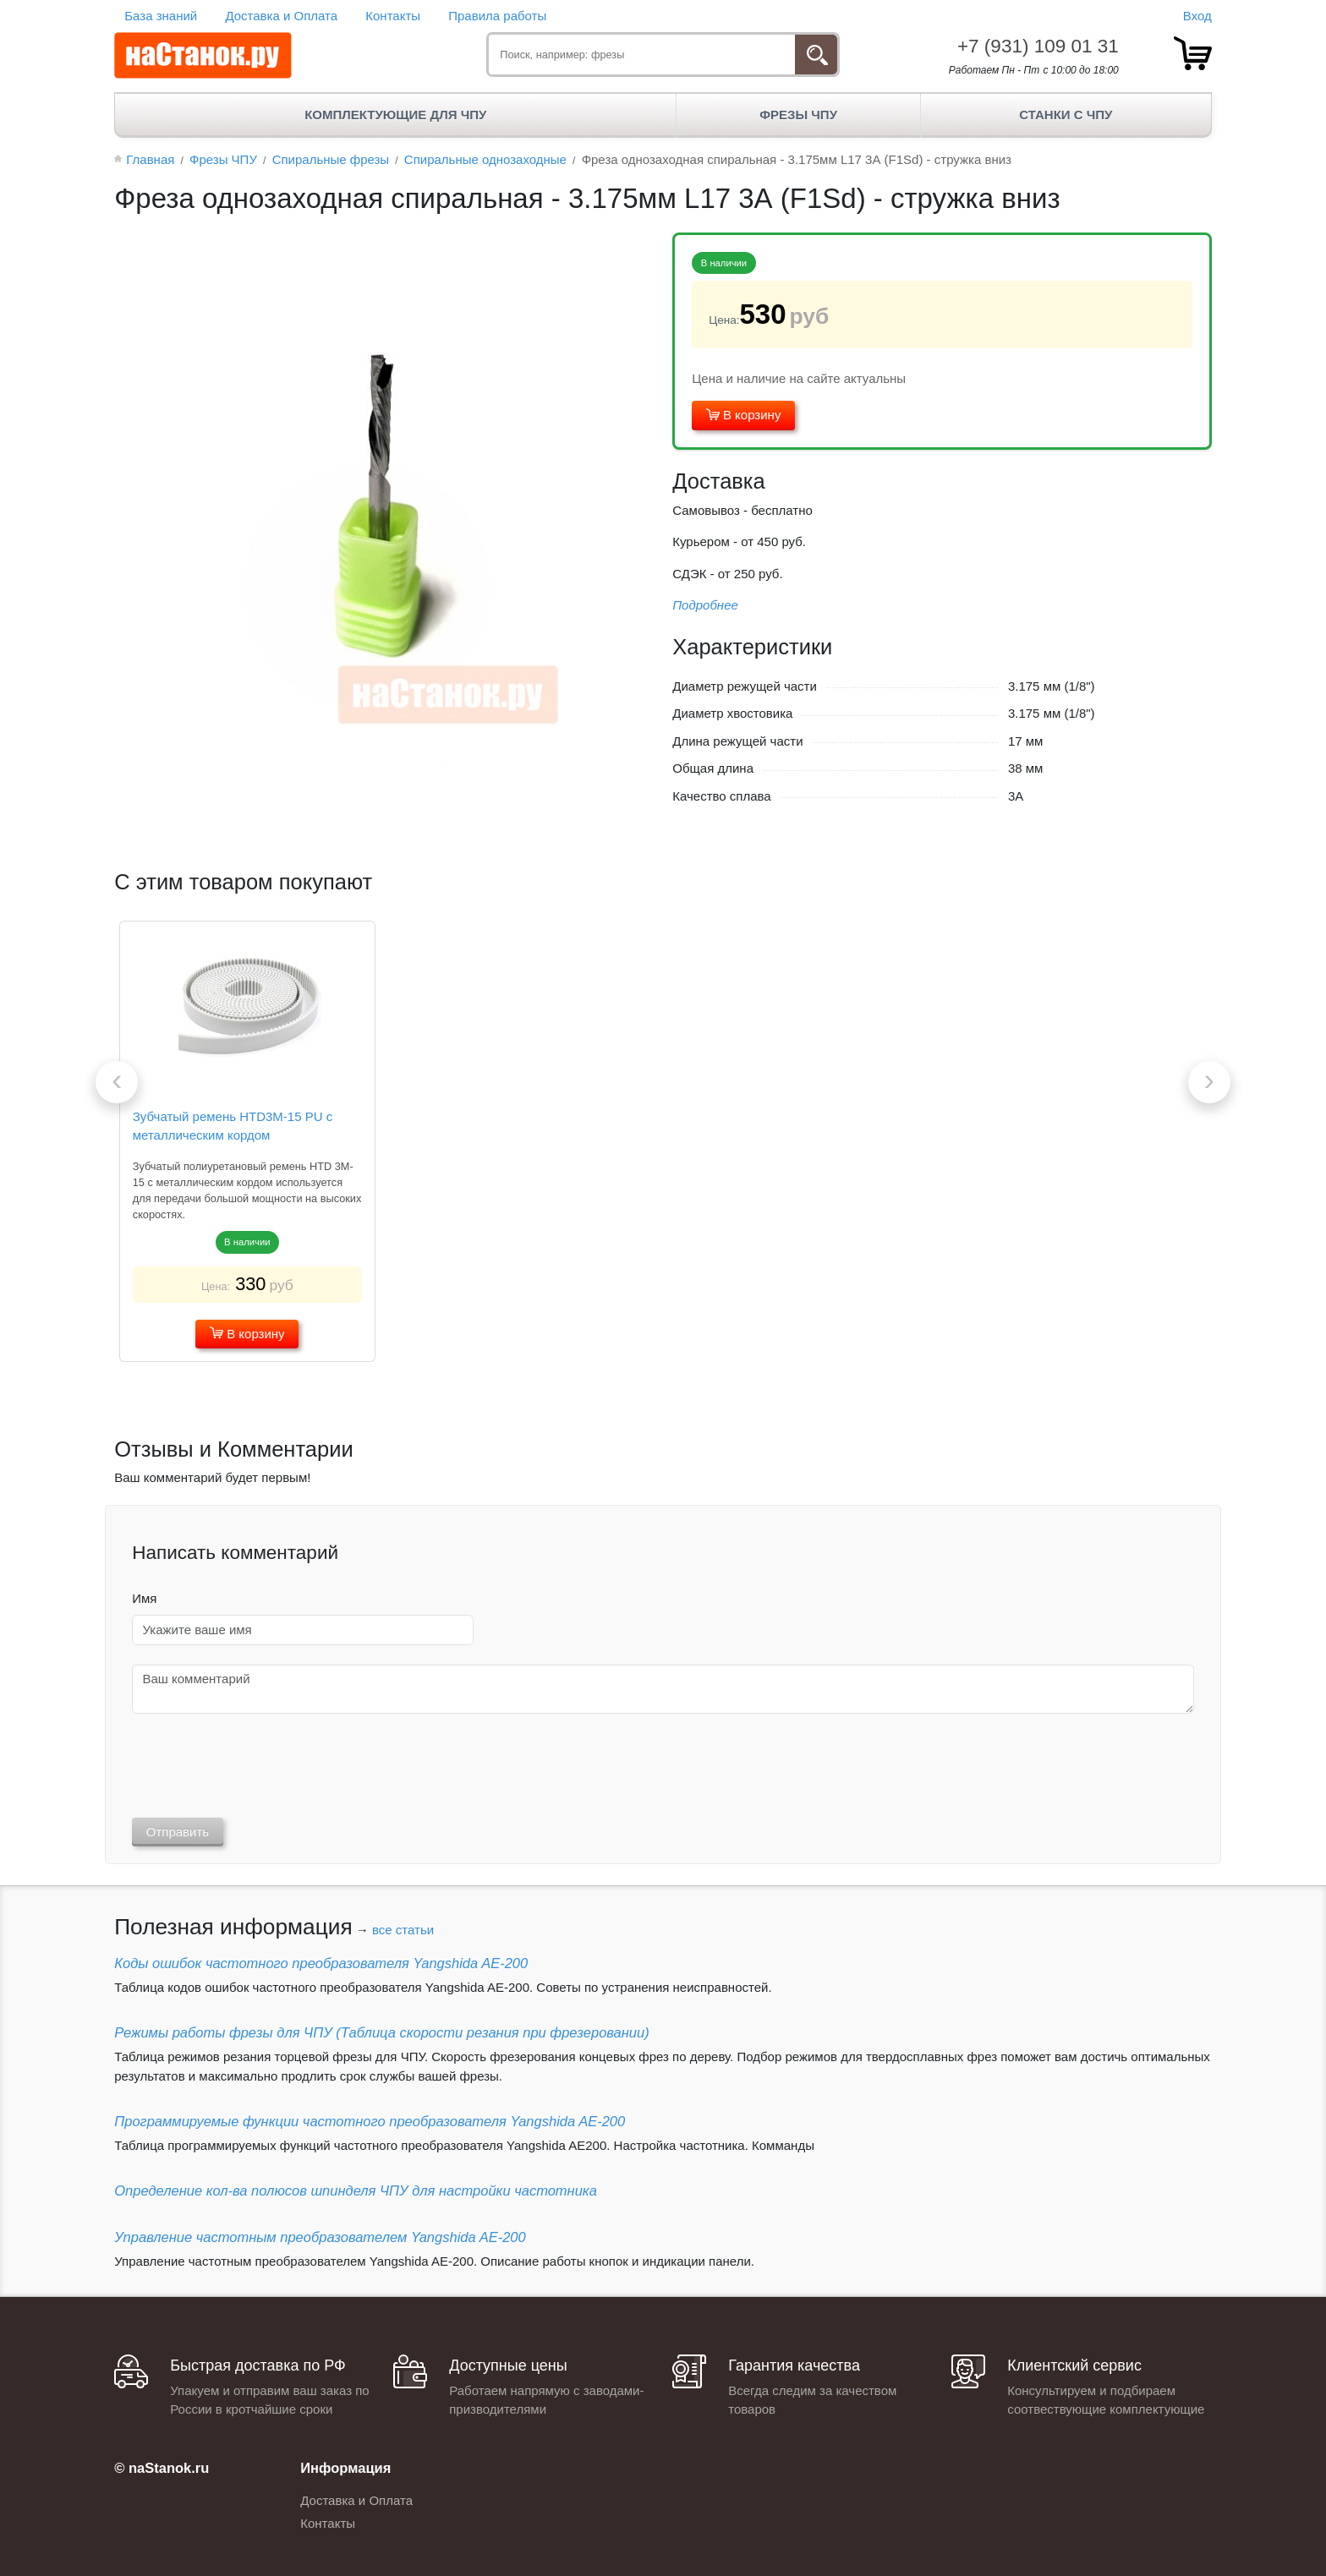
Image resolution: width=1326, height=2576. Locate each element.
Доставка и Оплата (281, 15)
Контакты (392, 15)
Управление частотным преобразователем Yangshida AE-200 (319, 2237)
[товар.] (1193, 53)
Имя (144, 1598)
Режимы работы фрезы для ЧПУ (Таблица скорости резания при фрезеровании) (381, 2032)
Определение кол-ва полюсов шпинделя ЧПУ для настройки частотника (355, 2190)
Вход (1197, 15)
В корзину (743, 414)
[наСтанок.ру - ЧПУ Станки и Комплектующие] (203, 55)
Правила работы (497, 15)
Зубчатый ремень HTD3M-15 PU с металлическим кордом (232, 1126)
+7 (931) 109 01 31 (1038, 46)
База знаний (160, 15)
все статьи (403, 1929)
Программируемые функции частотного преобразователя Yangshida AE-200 (369, 2121)
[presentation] (117, 1082)
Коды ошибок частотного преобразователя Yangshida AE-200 (321, 1963)
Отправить (177, 1831)
